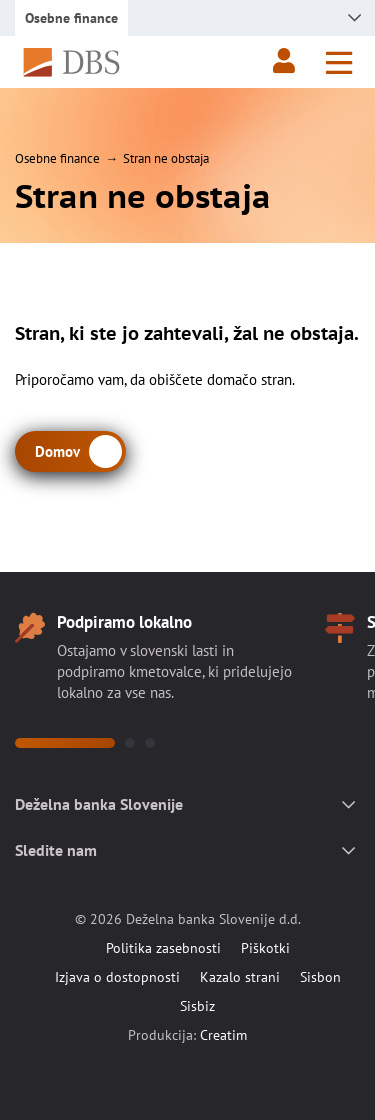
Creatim (223, 1035)
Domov (57, 451)
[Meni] (339, 62)
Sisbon (320, 977)
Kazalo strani (240, 977)
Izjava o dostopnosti (117, 977)
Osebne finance (57, 158)
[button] (65, 743)
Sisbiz (197, 1006)
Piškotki (265, 948)
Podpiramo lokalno (124, 622)
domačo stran (249, 379)
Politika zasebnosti (163, 948)
